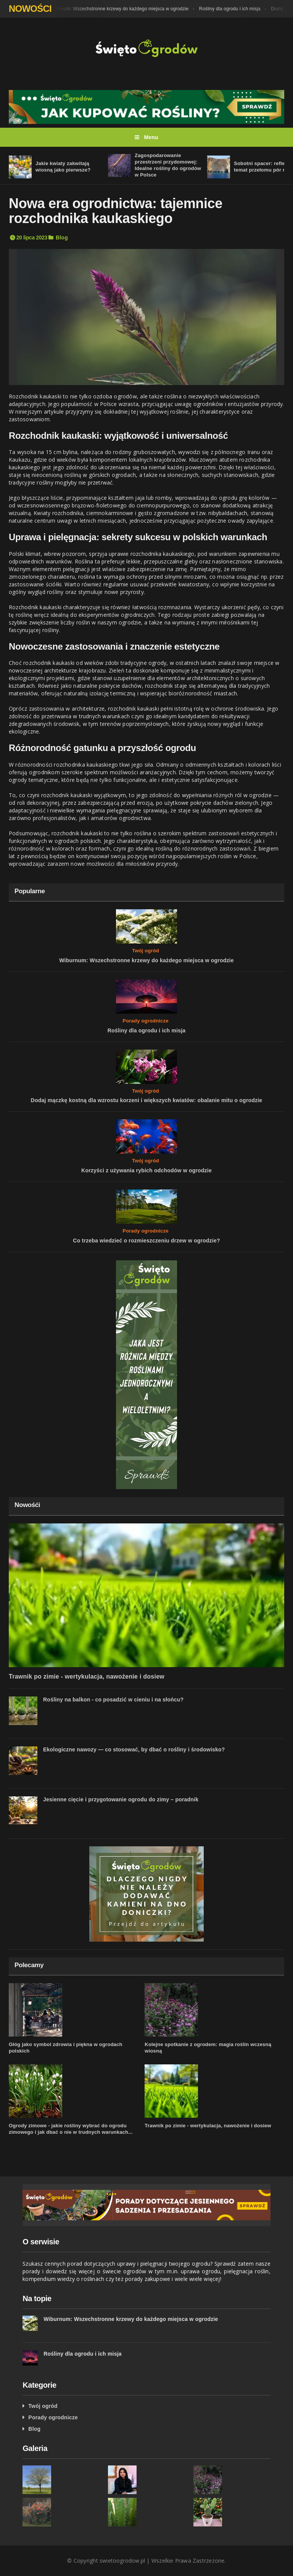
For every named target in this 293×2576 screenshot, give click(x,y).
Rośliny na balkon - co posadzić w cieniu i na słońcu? (113, 1699)
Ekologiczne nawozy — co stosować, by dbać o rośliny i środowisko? (134, 1749)
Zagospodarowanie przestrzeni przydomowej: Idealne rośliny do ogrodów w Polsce (168, 165)
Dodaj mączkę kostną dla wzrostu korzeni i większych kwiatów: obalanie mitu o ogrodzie (146, 1100)
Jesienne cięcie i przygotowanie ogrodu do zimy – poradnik (120, 1799)
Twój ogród (145, 950)
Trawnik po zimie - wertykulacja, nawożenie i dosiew (86, 1676)
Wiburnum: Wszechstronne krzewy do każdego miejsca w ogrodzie (120, 8)
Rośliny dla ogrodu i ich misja (231, 8)
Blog (62, 237)
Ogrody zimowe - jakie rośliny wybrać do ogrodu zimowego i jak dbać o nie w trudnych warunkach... (71, 2129)
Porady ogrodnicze (145, 1021)
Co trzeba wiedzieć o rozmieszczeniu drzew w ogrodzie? (146, 1240)
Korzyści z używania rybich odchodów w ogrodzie (146, 1170)
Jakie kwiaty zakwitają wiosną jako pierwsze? (62, 166)
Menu (146, 137)
